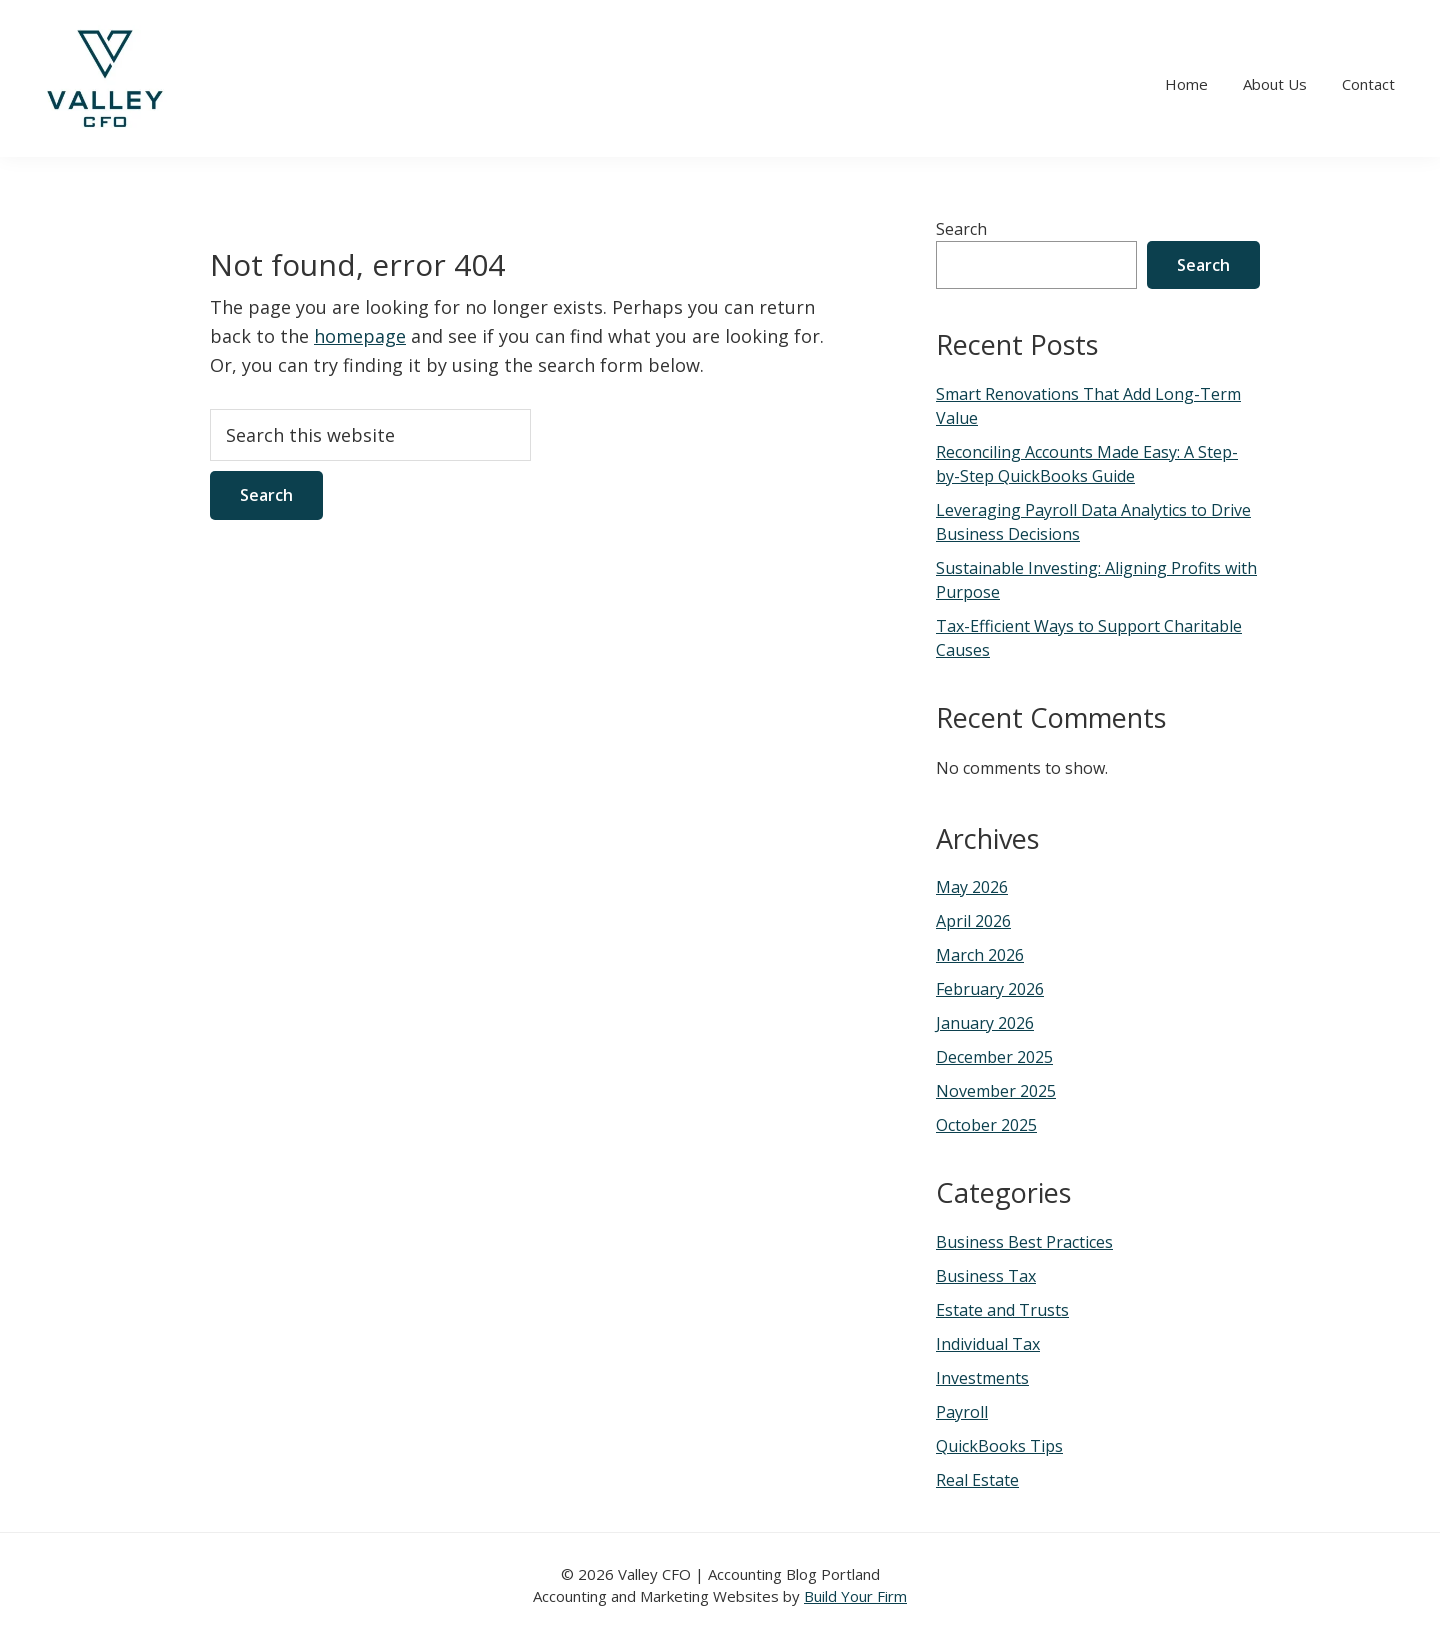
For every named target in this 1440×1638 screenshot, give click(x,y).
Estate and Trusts (1002, 1310)
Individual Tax (988, 1344)
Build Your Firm (855, 1596)
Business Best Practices (1024, 1242)
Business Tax (986, 1276)
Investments (982, 1378)
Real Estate (977, 1480)
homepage (360, 336)
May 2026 (972, 887)
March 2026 (980, 955)
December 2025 (994, 1057)
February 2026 (990, 989)
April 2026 (973, 921)
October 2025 (986, 1125)
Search (961, 229)
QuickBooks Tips (999, 1446)
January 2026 (985, 1023)
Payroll (962, 1412)
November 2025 (996, 1091)
